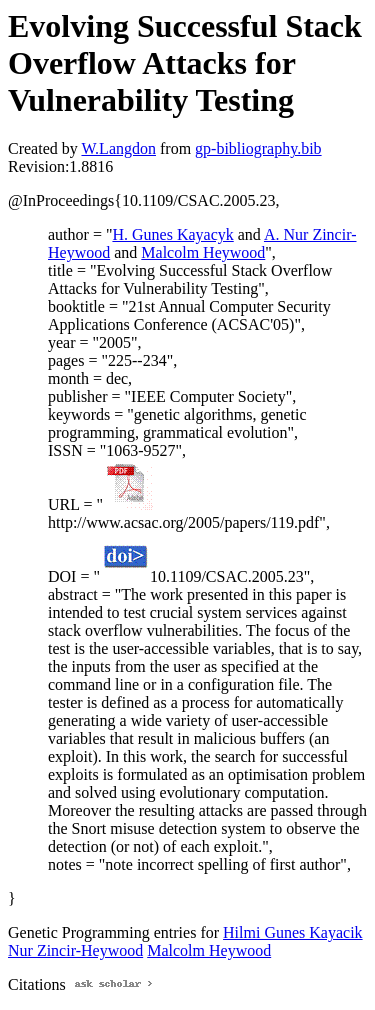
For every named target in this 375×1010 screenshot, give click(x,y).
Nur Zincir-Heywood (75, 950)
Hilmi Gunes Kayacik (293, 932)
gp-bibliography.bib (258, 148)
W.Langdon (118, 148)
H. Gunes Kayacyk (172, 234)
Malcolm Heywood (203, 252)
